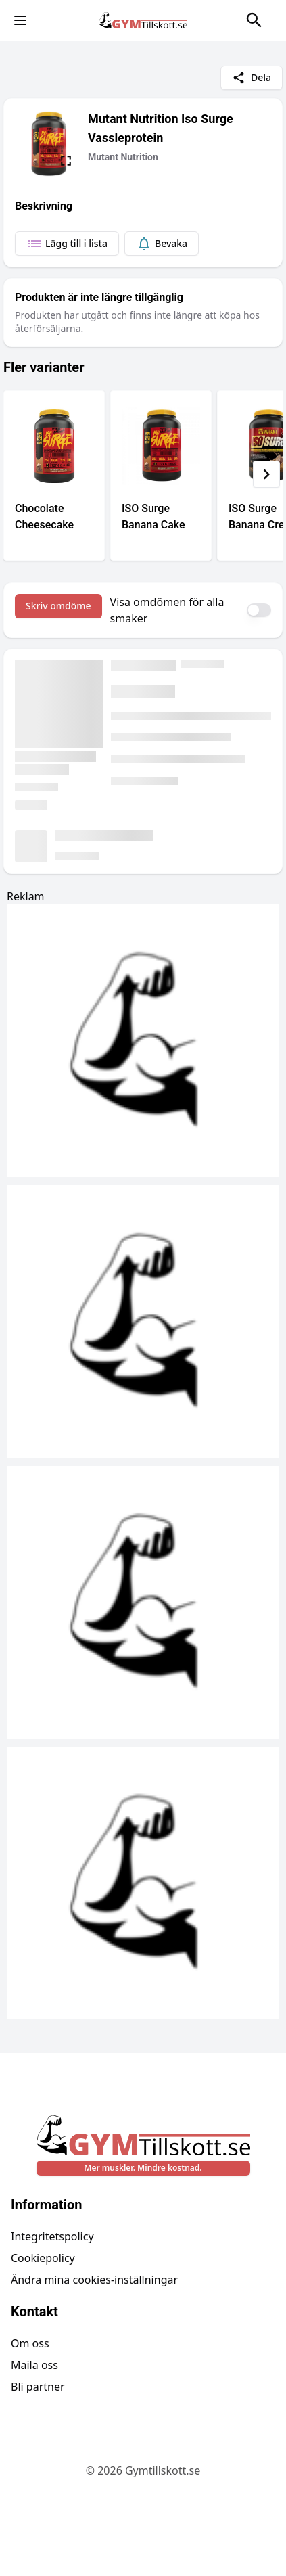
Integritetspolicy (52, 2236)
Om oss (30, 2343)
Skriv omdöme (58, 605)
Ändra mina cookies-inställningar (94, 2279)
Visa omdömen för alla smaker (167, 610)
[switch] (259, 610)
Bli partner (38, 2386)
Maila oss (34, 2365)
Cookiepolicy (43, 2258)
